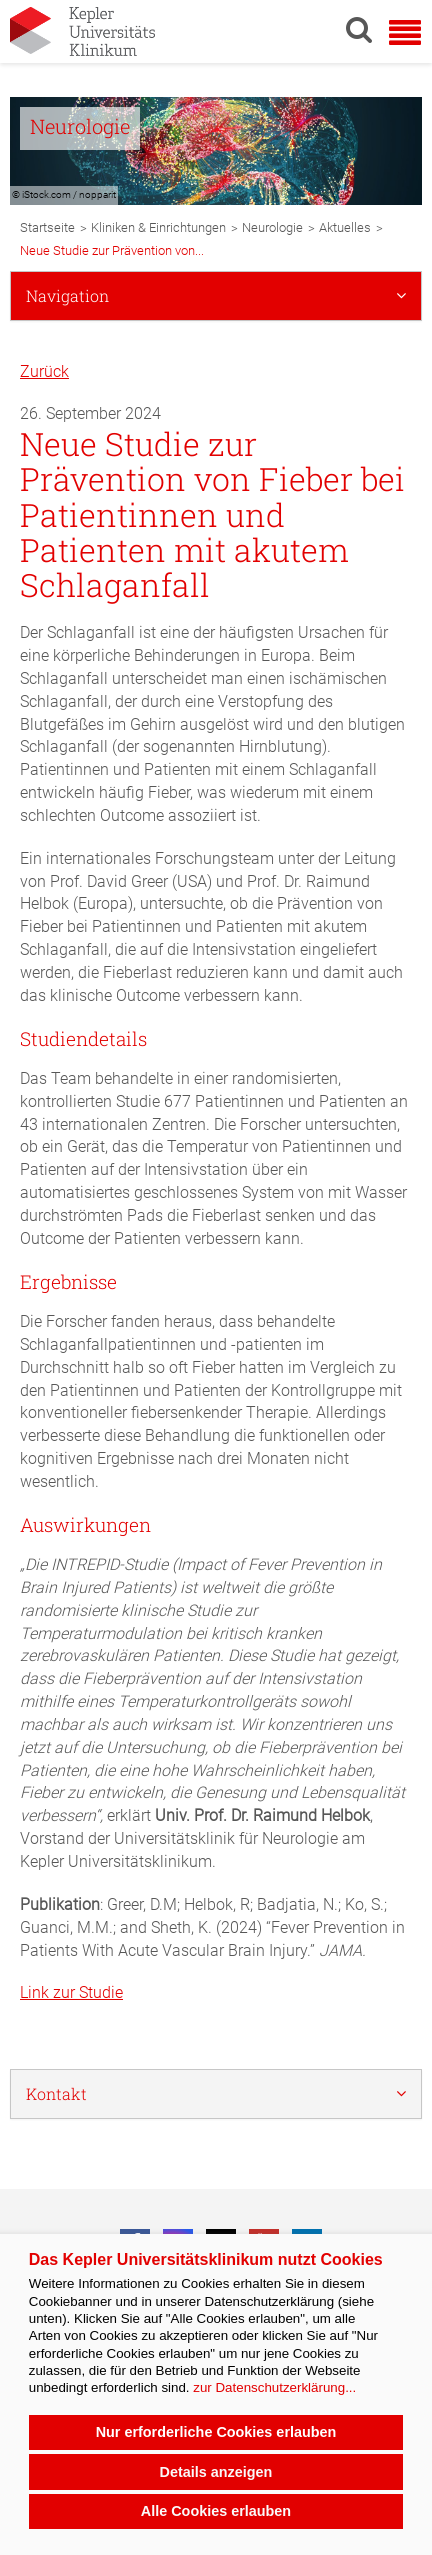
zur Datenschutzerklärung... (274, 2387)
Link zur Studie (71, 1992)
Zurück (44, 371)
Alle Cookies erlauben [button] (216, 2511)
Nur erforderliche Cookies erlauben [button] (216, 2432)
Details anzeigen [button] (216, 2472)
